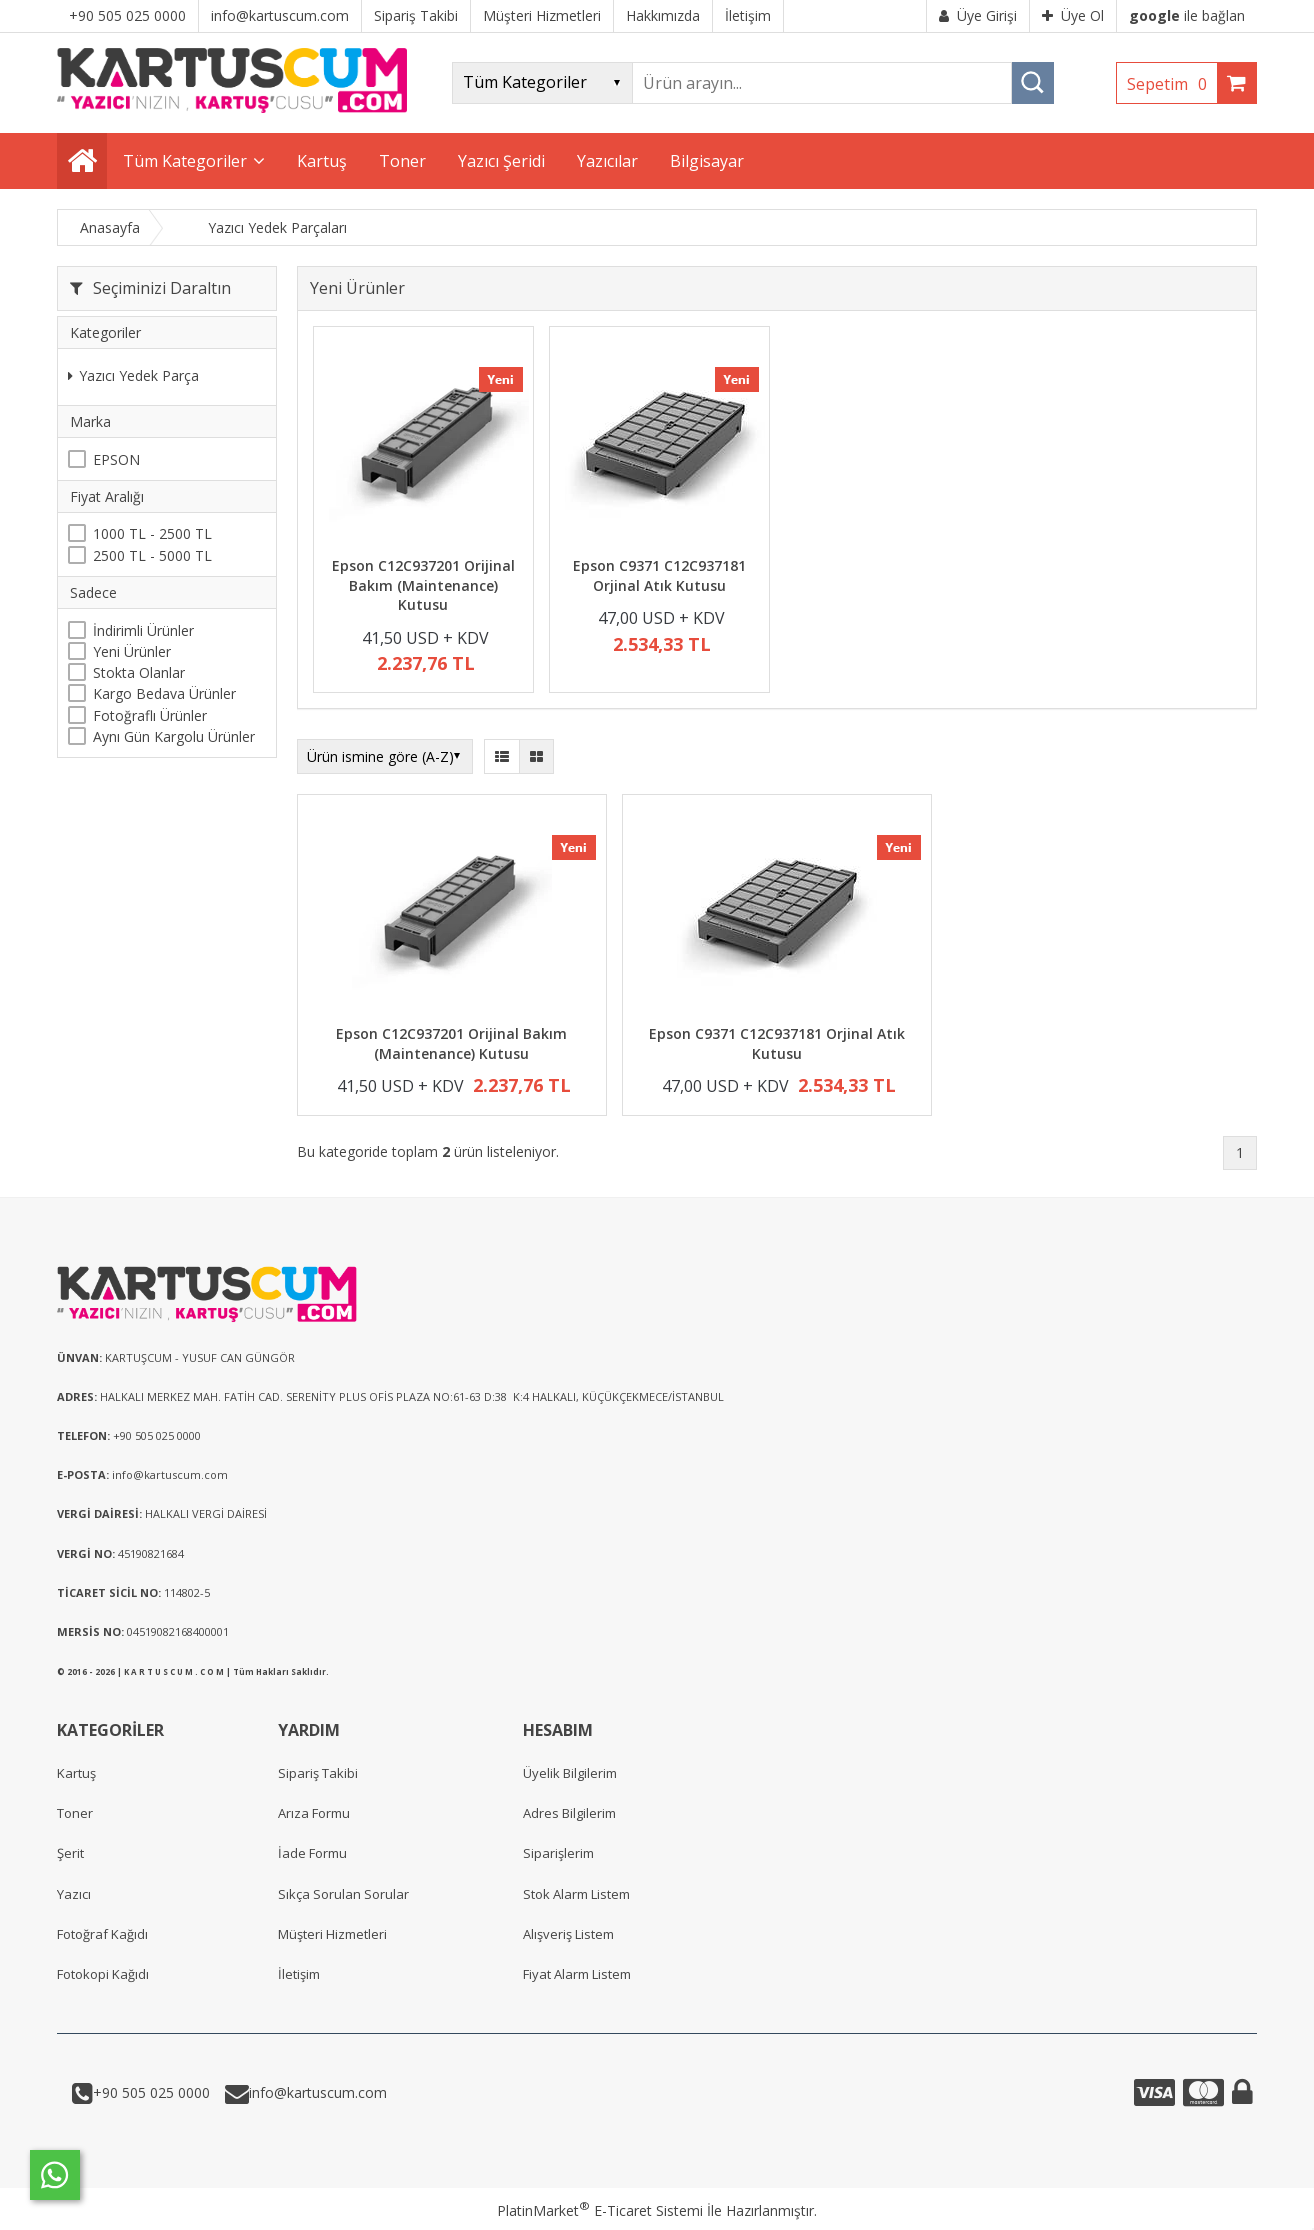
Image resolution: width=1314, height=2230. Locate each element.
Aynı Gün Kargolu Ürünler (174, 736)
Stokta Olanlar (139, 672)
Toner (75, 1813)
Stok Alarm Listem (576, 1894)
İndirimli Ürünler (143, 630)
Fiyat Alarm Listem (577, 1974)
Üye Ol (1073, 15)
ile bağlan (1187, 15)
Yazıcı (74, 1894)
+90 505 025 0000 (151, 2092)
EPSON (116, 459)
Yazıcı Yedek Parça (133, 375)
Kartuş (76, 1773)
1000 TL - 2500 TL (152, 533)
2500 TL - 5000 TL (152, 555)
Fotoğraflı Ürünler (150, 715)
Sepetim (1172, 84)
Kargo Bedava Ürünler (164, 693)
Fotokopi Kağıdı (103, 1974)
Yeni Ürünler (132, 651)
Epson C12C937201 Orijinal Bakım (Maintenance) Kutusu (423, 585)
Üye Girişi (978, 15)
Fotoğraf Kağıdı (102, 1934)
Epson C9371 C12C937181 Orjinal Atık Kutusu (659, 575)
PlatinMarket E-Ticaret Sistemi (600, 2210)
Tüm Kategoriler (185, 161)
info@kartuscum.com (318, 2092)
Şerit (70, 1853)
